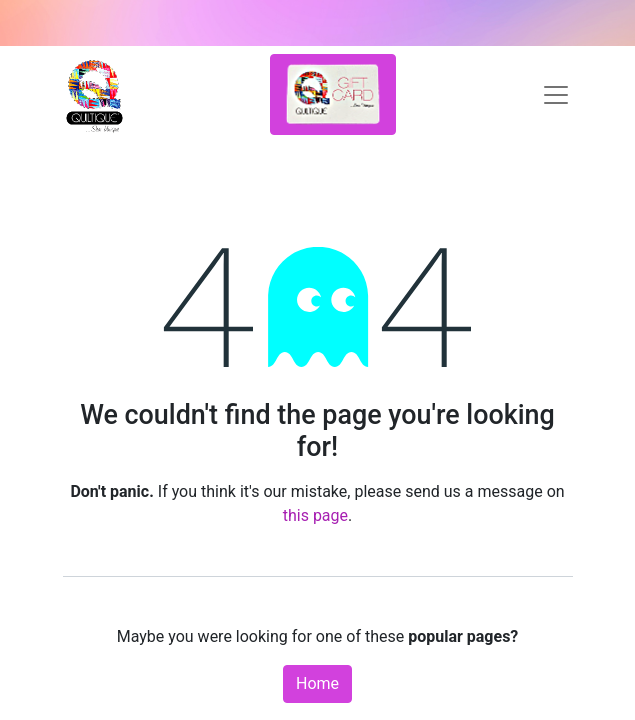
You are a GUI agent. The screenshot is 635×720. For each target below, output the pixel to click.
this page (315, 515)
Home (317, 683)
